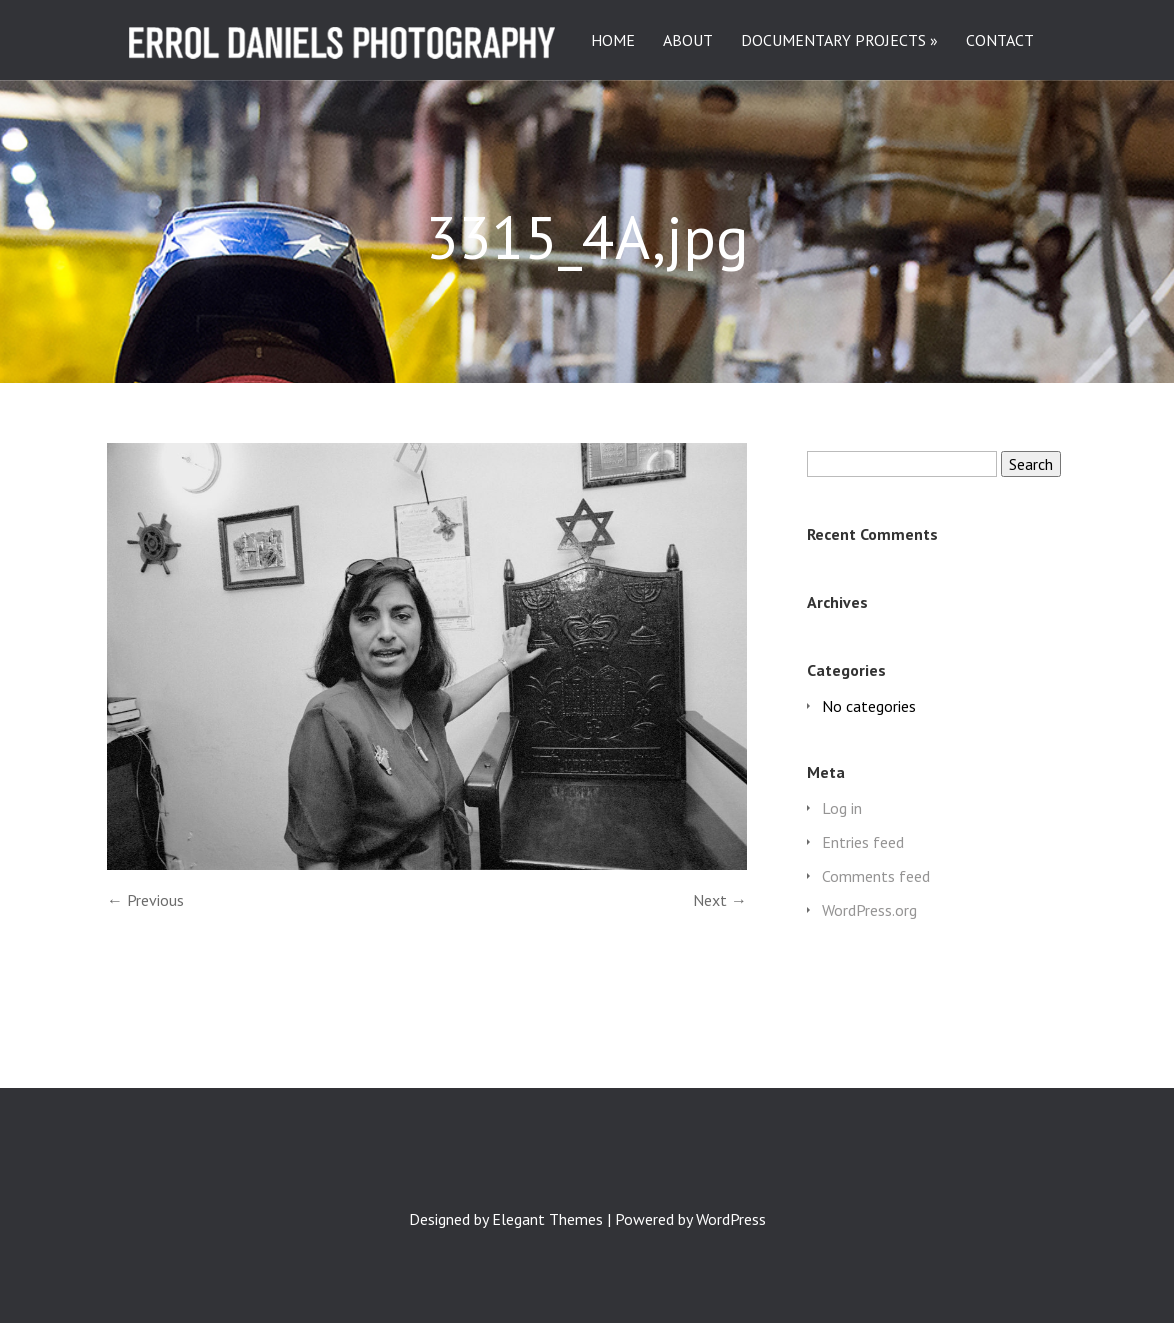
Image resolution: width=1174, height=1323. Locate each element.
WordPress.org (869, 910)
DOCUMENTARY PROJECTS (833, 41)
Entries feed (863, 842)
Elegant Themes (547, 1219)
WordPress (731, 1219)
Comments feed (876, 876)
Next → (720, 900)
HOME (613, 41)
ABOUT (688, 41)
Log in (842, 808)
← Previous (145, 900)
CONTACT (1000, 41)
